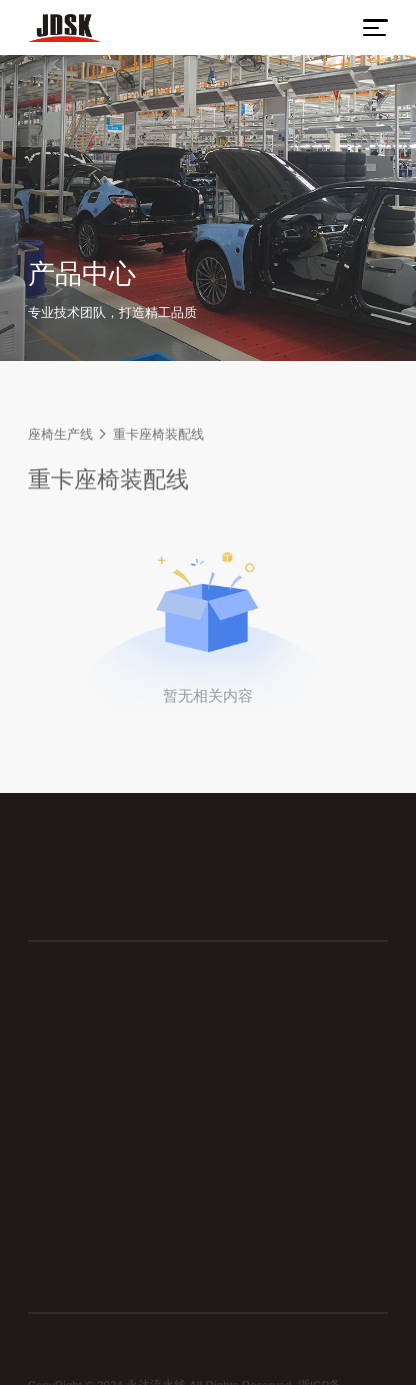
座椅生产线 (60, 435)
